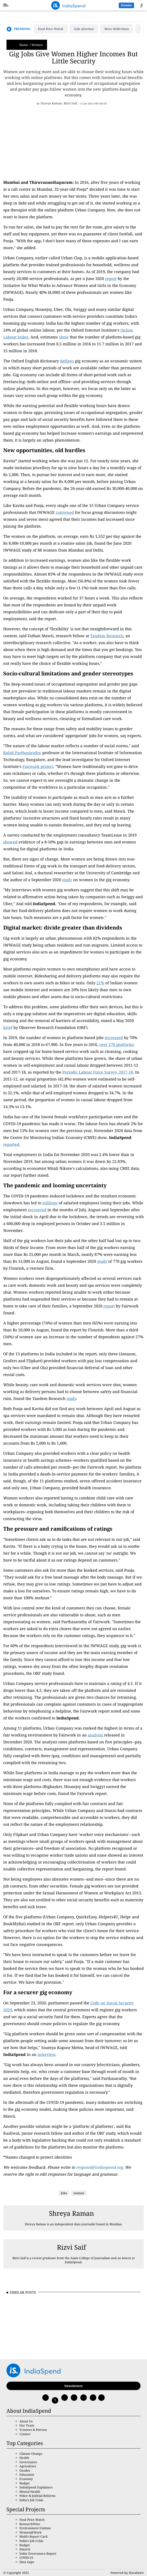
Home (23, 45)
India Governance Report (37, 2553)
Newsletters (73, 2386)
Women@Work (30, 2532)
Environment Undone (35, 2528)
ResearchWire (29, 2524)
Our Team (26, 2425)
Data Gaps (26, 2562)
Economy (26, 2479)
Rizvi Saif (71, 2247)
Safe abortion (84, 29)
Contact (24, 2434)
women (78, 2193)
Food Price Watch (50, 29)
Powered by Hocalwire (127, 2573)
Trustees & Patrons (33, 2430)
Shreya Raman (71, 2213)
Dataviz (24, 2549)
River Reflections (116, 29)
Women (37, 45)
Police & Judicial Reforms (37, 2496)
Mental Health (29, 2492)
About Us (26, 2421)
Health (24, 2458)
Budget (24, 2483)
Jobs (64, 2193)
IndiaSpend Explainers (36, 2487)
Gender (24, 2470)
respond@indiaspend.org (99, 2167)
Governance (28, 2462)
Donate (126, 5)
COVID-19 (26, 2558)
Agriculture (27, 2466)
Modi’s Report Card (33, 2536)
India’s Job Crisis (31, 2500)
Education (26, 2474)
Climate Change (30, 2454)
